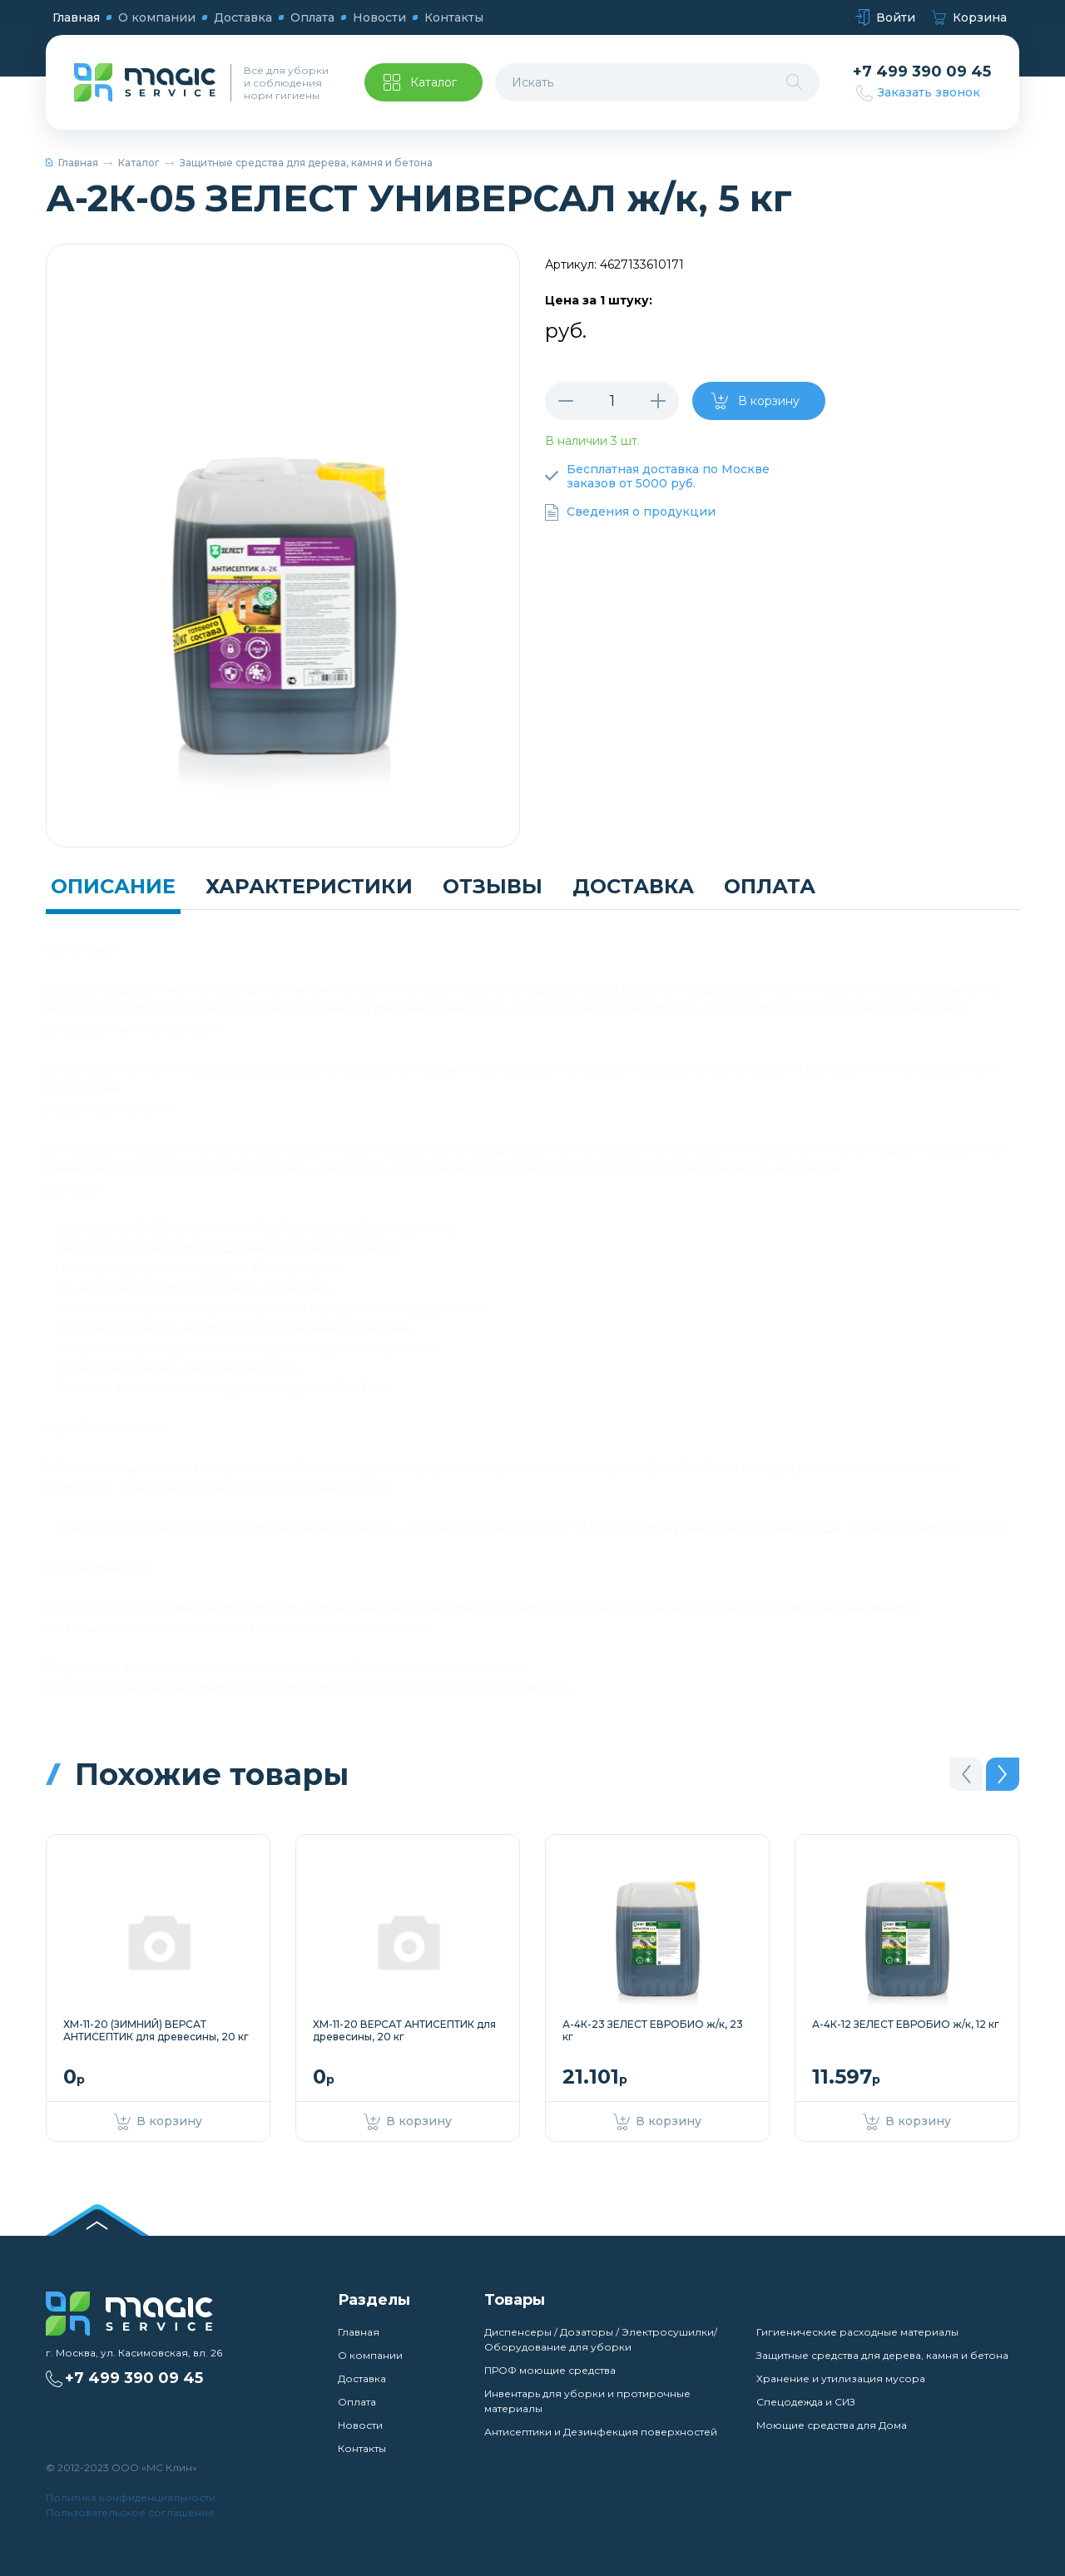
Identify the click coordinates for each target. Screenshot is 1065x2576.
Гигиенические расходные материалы (857, 2332)
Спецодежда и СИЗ (805, 2402)
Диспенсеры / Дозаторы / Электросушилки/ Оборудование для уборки (600, 2339)
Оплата (312, 17)
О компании (157, 17)
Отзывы (492, 886)
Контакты (453, 17)
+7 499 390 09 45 (922, 72)
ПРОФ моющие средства (550, 2370)
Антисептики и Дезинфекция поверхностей (600, 2431)
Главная (76, 17)
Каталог (139, 162)
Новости (379, 17)
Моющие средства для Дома (831, 2425)
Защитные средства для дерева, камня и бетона (306, 162)
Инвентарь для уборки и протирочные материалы (587, 2401)
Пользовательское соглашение (130, 2512)
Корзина (969, 18)
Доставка (243, 17)
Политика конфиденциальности (130, 2497)
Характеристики (309, 886)
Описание (113, 886)
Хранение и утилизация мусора (840, 2378)
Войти (885, 18)
